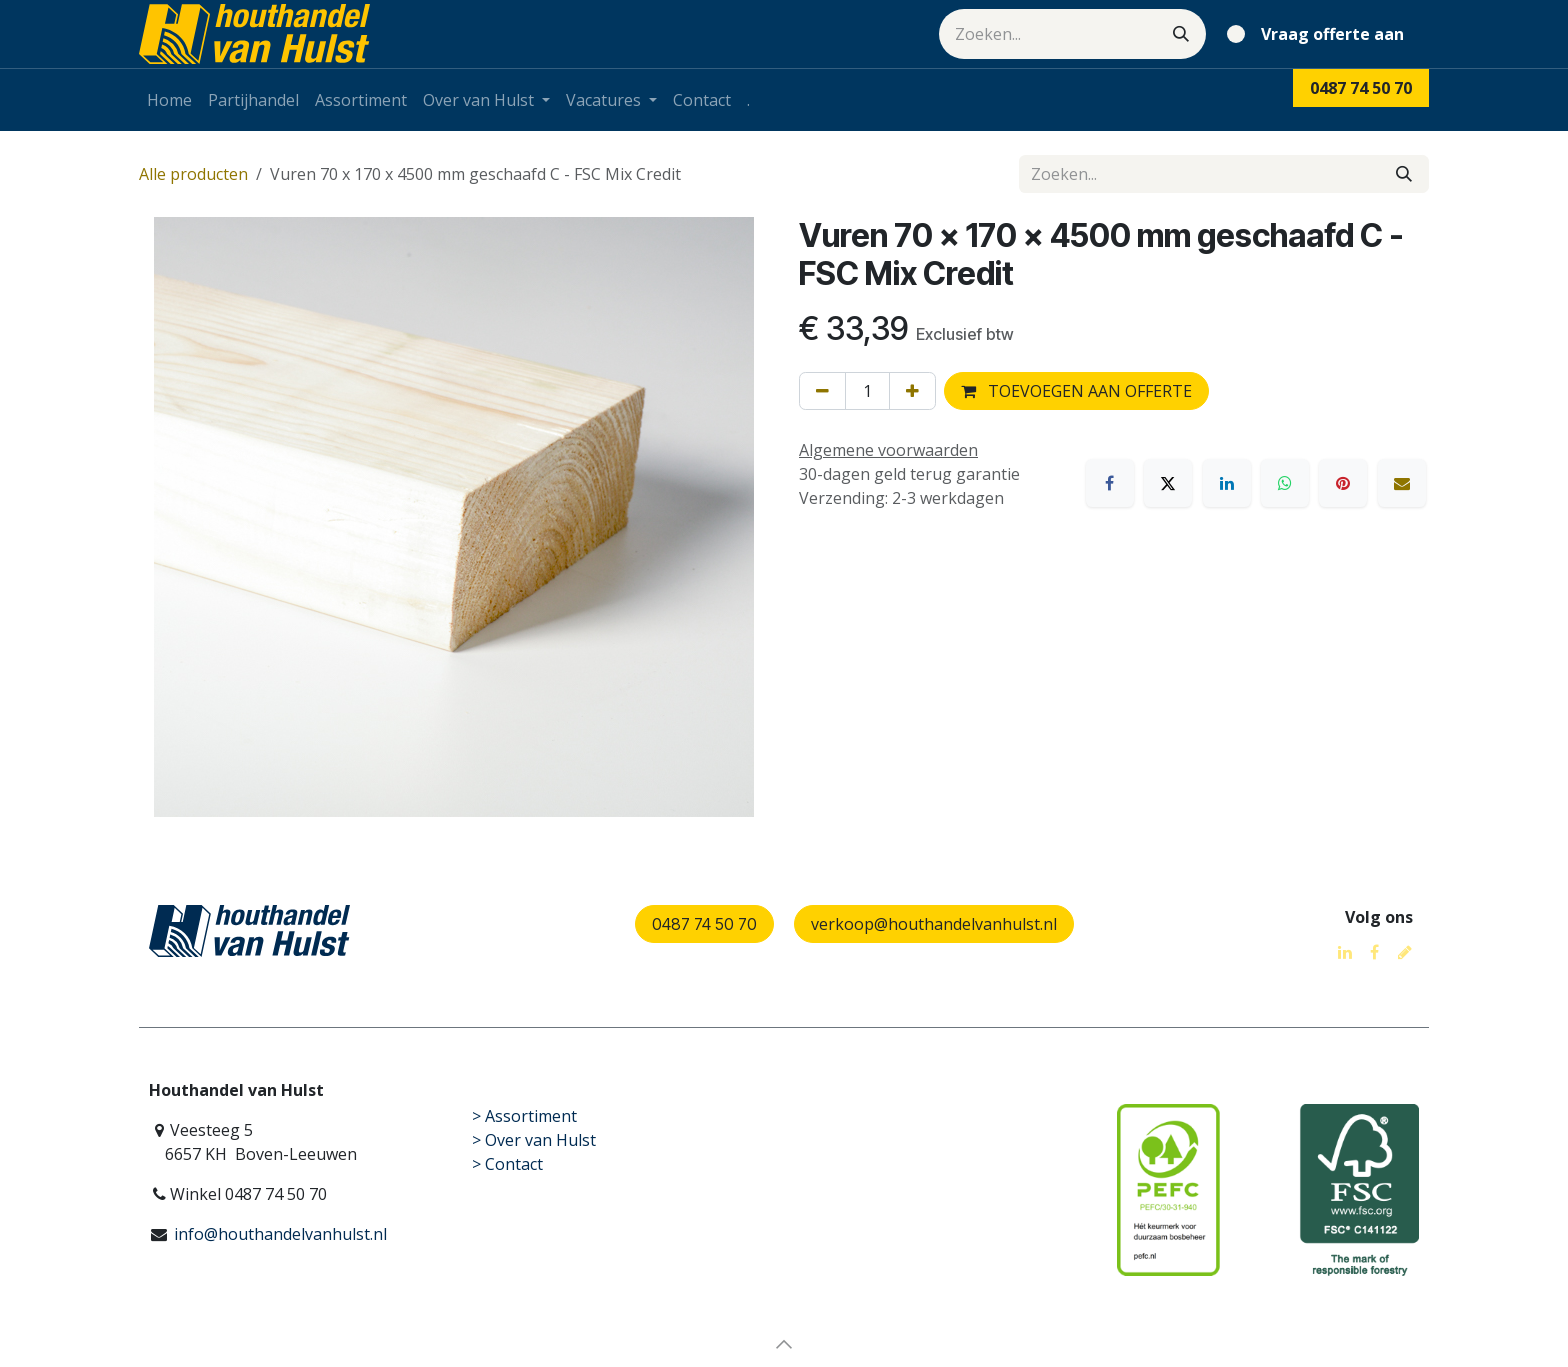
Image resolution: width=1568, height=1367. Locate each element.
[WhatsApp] (1285, 483)
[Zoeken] (1181, 34)
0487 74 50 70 (704, 924)
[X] (1168, 483)
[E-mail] (1402, 483)
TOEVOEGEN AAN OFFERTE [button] (1076, 391)
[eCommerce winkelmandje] (1319, 34)
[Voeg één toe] (912, 391)
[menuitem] (169, 100)
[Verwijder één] (822, 391)
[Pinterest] (1343, 483)
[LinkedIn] (1227, 483)
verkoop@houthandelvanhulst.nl (934, 924)
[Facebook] (1110, 483)
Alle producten (193, 174)
